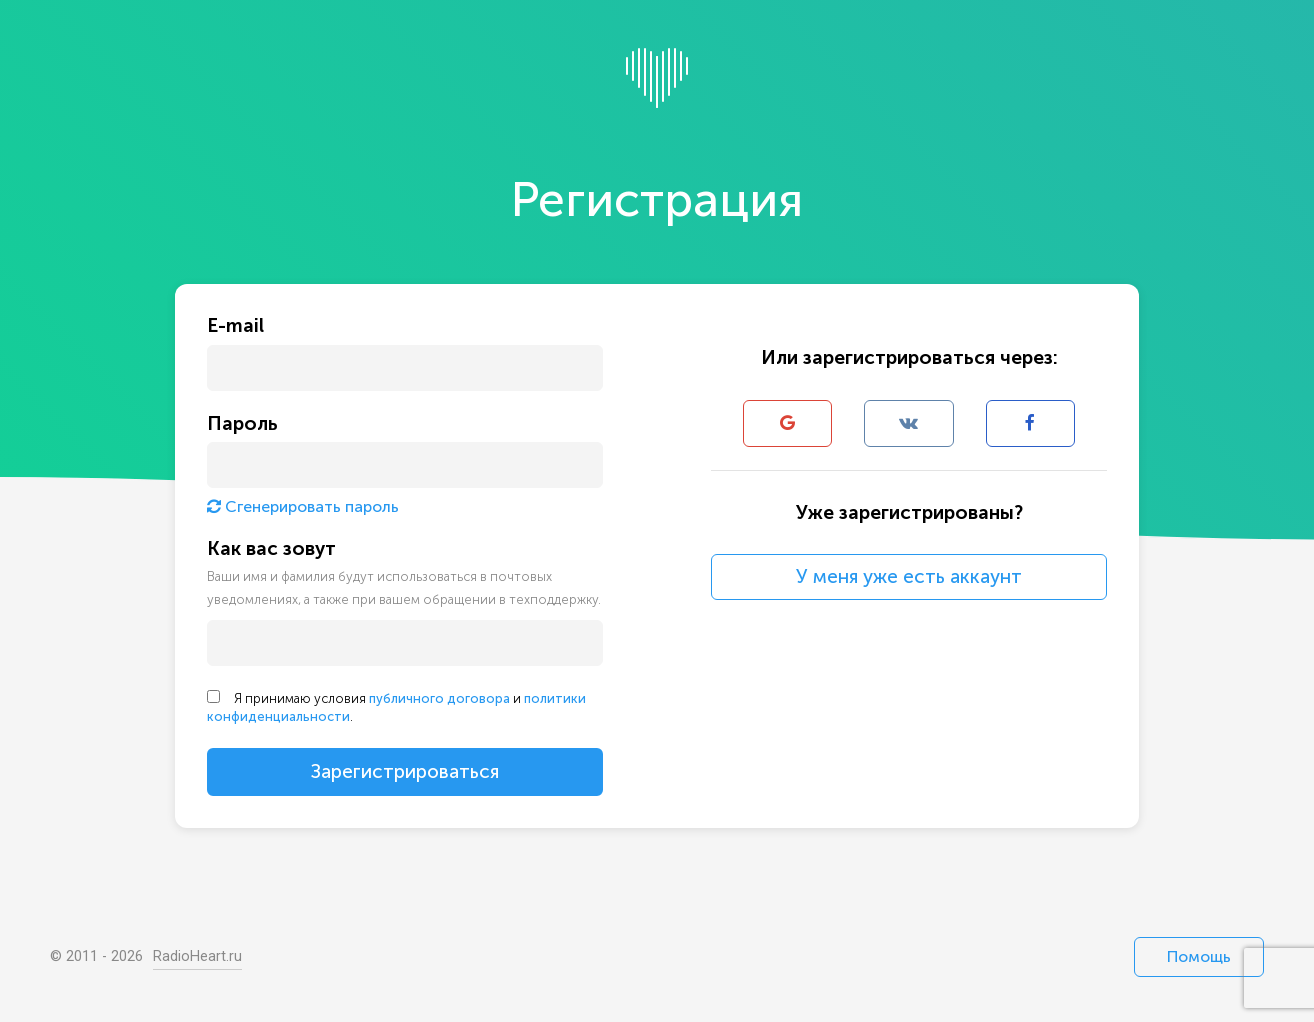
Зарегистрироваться (405, 771)
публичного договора (439, 698)
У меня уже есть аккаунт (909, 576)
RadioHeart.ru (197, 956)
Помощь (1199, 956)
